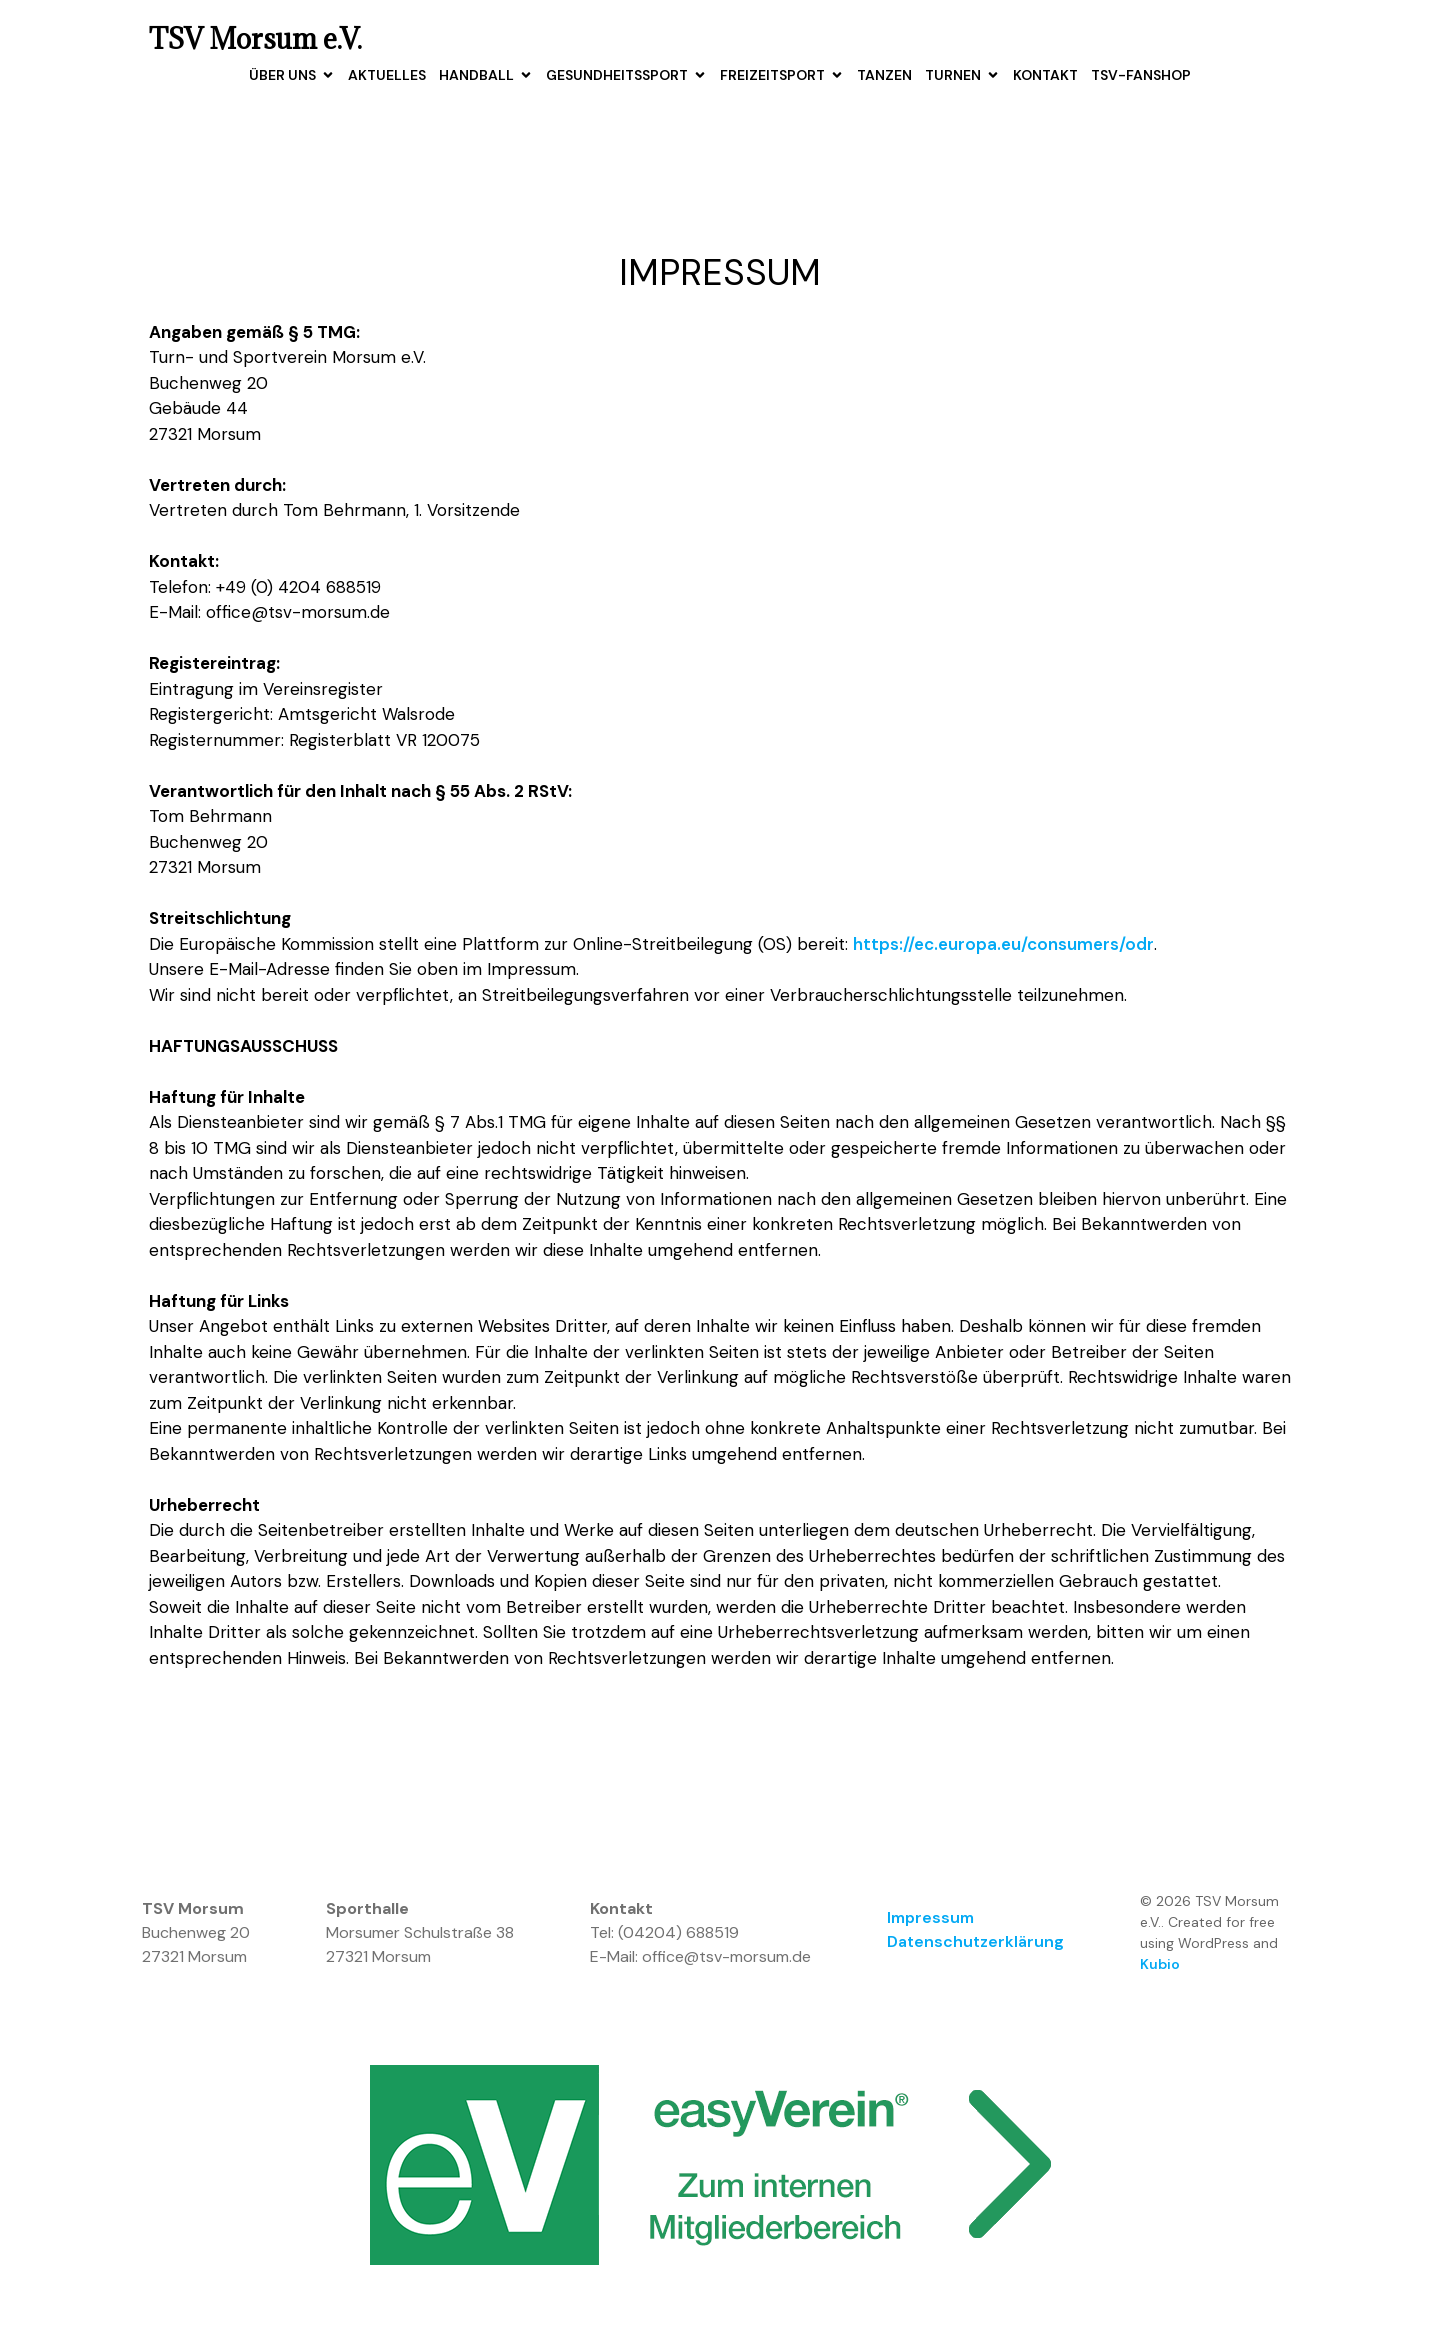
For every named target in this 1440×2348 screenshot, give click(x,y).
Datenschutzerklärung (975, 1942)
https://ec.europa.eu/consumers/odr (1003, 944)
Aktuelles (387, 75)
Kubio (1160, 1965)
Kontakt (1045, 75)
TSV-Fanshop (1141, 75)
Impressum (930, 1918)
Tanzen (884, 75)
